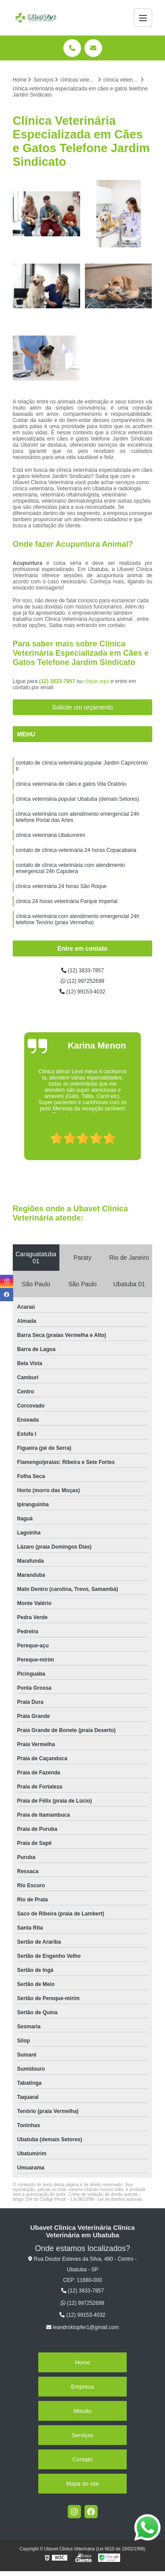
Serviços (83, 2435)
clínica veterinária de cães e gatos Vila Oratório (71, 784)
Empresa (82, 2386)
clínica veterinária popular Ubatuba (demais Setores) (77, 799)
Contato (83, 2459)
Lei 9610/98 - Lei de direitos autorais (106, 2199)
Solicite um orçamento (82, 707)
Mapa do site (82, 2483)
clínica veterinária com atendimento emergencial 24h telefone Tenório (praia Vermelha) (77, 919)
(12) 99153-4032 (82, 992)
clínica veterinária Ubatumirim (50, 835)
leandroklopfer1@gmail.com (82, 2327)
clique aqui (96, 681)
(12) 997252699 (82, 981)
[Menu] (143, 17)
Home (82, 2362)
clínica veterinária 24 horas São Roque (61, 886)
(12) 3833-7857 (58, 681)
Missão (82, 2411)
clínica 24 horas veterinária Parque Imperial (66, 901)
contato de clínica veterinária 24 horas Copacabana (76, 850)
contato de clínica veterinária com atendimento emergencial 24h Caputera (70, 868)
